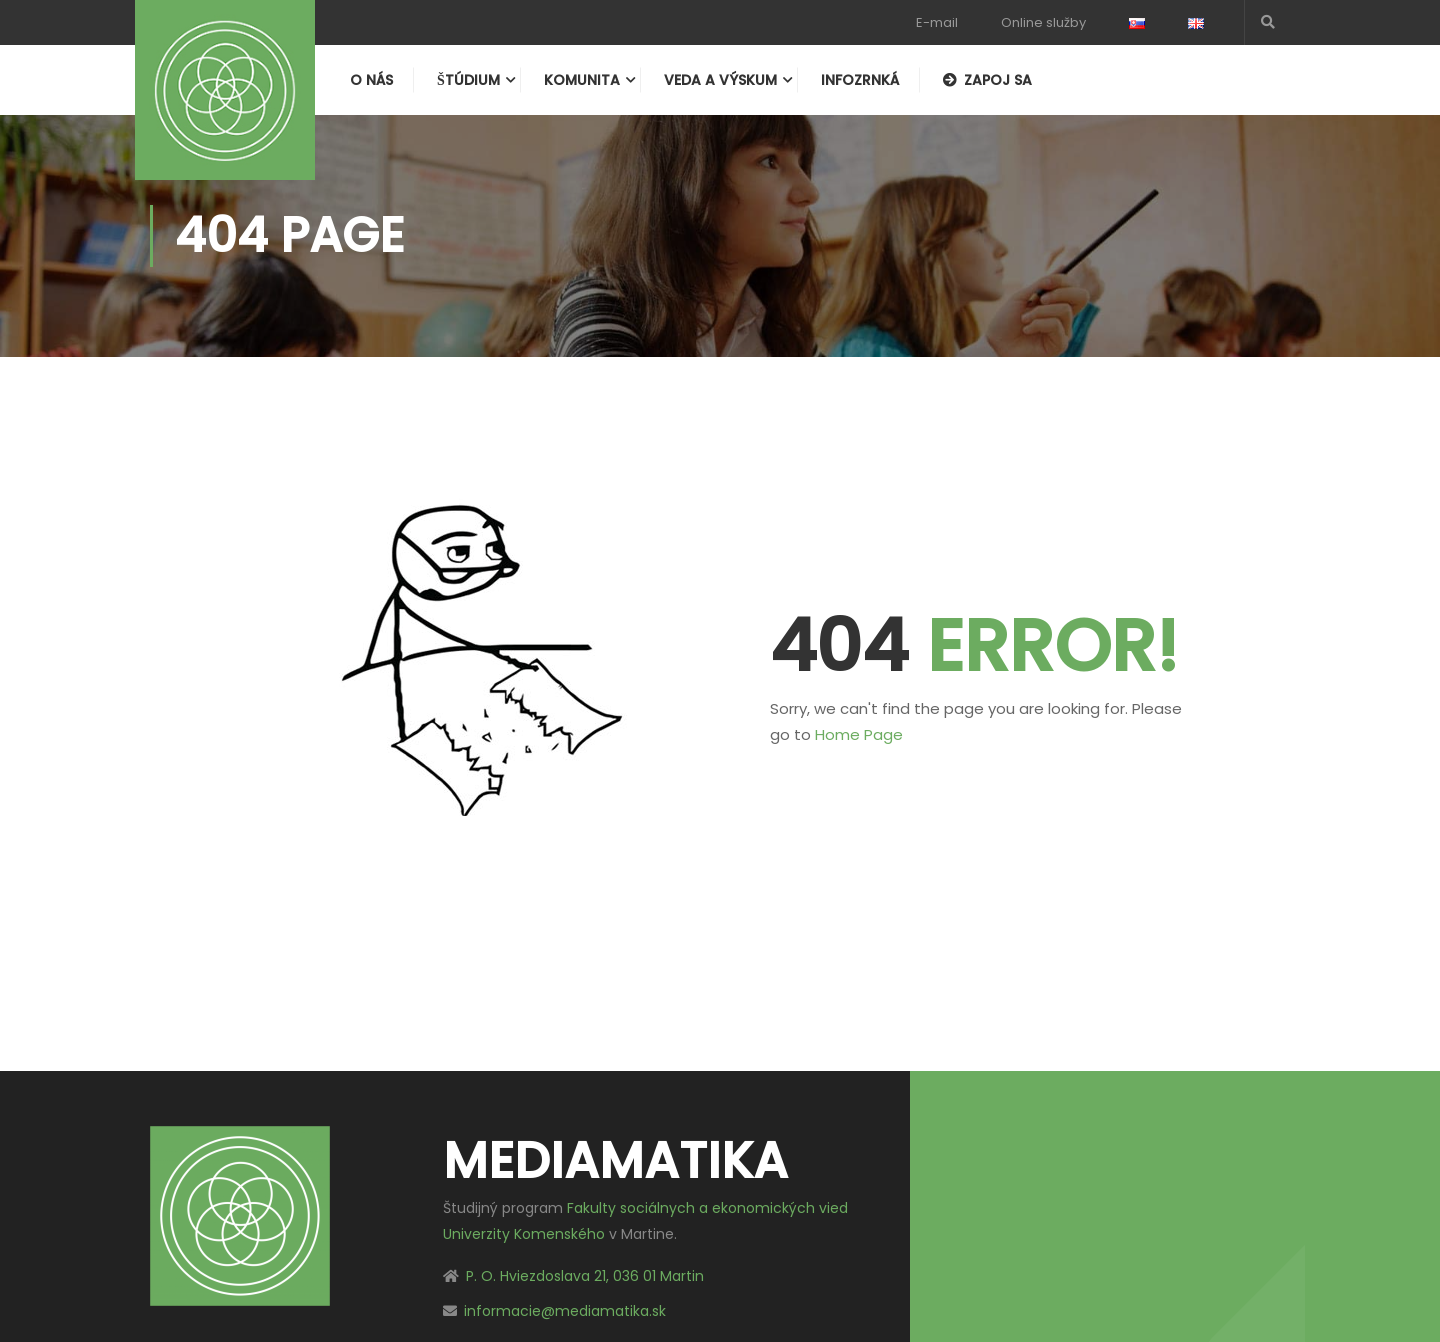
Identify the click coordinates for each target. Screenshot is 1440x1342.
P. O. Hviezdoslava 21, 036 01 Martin (585, 1276)
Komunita (582, 80)
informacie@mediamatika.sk (565, 1311)
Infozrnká (860, 80)
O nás (371, 80)
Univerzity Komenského (524, 1234)
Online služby (1043, 22)
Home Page (859, 734)
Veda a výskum (720, 80)
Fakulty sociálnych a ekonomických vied (707, 1208)
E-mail (937, 22)
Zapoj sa (987, 80)
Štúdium (468, 80)
